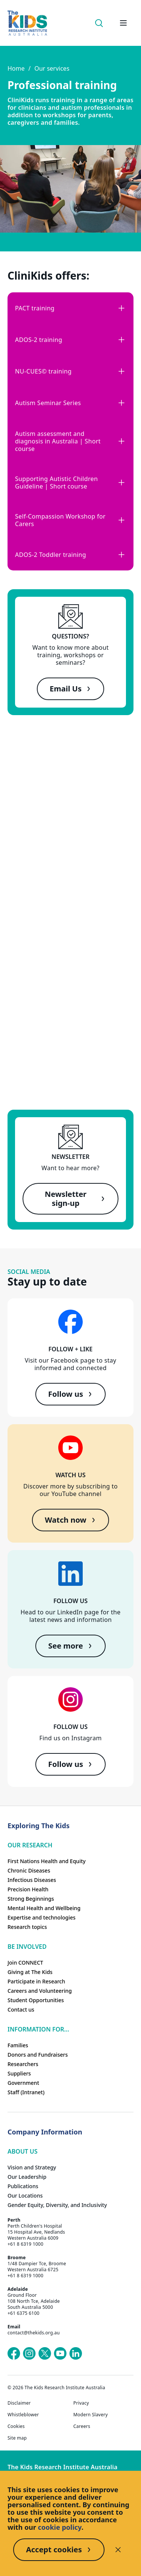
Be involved (27, 1946)
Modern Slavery (90, 2415)
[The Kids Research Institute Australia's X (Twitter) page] (44, 2353)
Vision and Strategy (32, 2167)
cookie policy (60, 2527)
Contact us (21, 2009)
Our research (30, 1845)
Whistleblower (23, 2415)
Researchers (23, 2064)
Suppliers (19, 2073)
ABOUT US (23, 2151)
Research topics (27, 1926)
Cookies (16, 2426)
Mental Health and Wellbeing (44, 1908)
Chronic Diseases (29, 1870)
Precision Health (28, 1889)
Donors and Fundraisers (38, 2054)
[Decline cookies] (118, 2549)
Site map (17, 2438)
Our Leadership (27, 2176)
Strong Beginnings (31, 1898)
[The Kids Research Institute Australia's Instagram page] (29, 2353)
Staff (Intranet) (26, 2092)
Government (23, 2082)
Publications (23, 2186)
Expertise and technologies (42, 1917)
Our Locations (25, 2195)
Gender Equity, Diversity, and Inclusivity (57, 2204)
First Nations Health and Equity (47, 1861)
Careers (81, 2426)
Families (18, 2045)
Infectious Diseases (32, 1879)
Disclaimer (19, 2403)
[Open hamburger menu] (123, 23)
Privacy (81, 2403)
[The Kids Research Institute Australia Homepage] (27, 23)
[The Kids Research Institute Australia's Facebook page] (14, 2353)
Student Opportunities (36, 2000)
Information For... (38, 2029)
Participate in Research (36, 1981)
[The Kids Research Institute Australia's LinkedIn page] (75, 2353)
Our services (51, 68)
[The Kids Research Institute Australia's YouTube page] (60, 2353)
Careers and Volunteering (40, 1990)
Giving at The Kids (30, 1971)
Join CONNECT (25, 1962)
